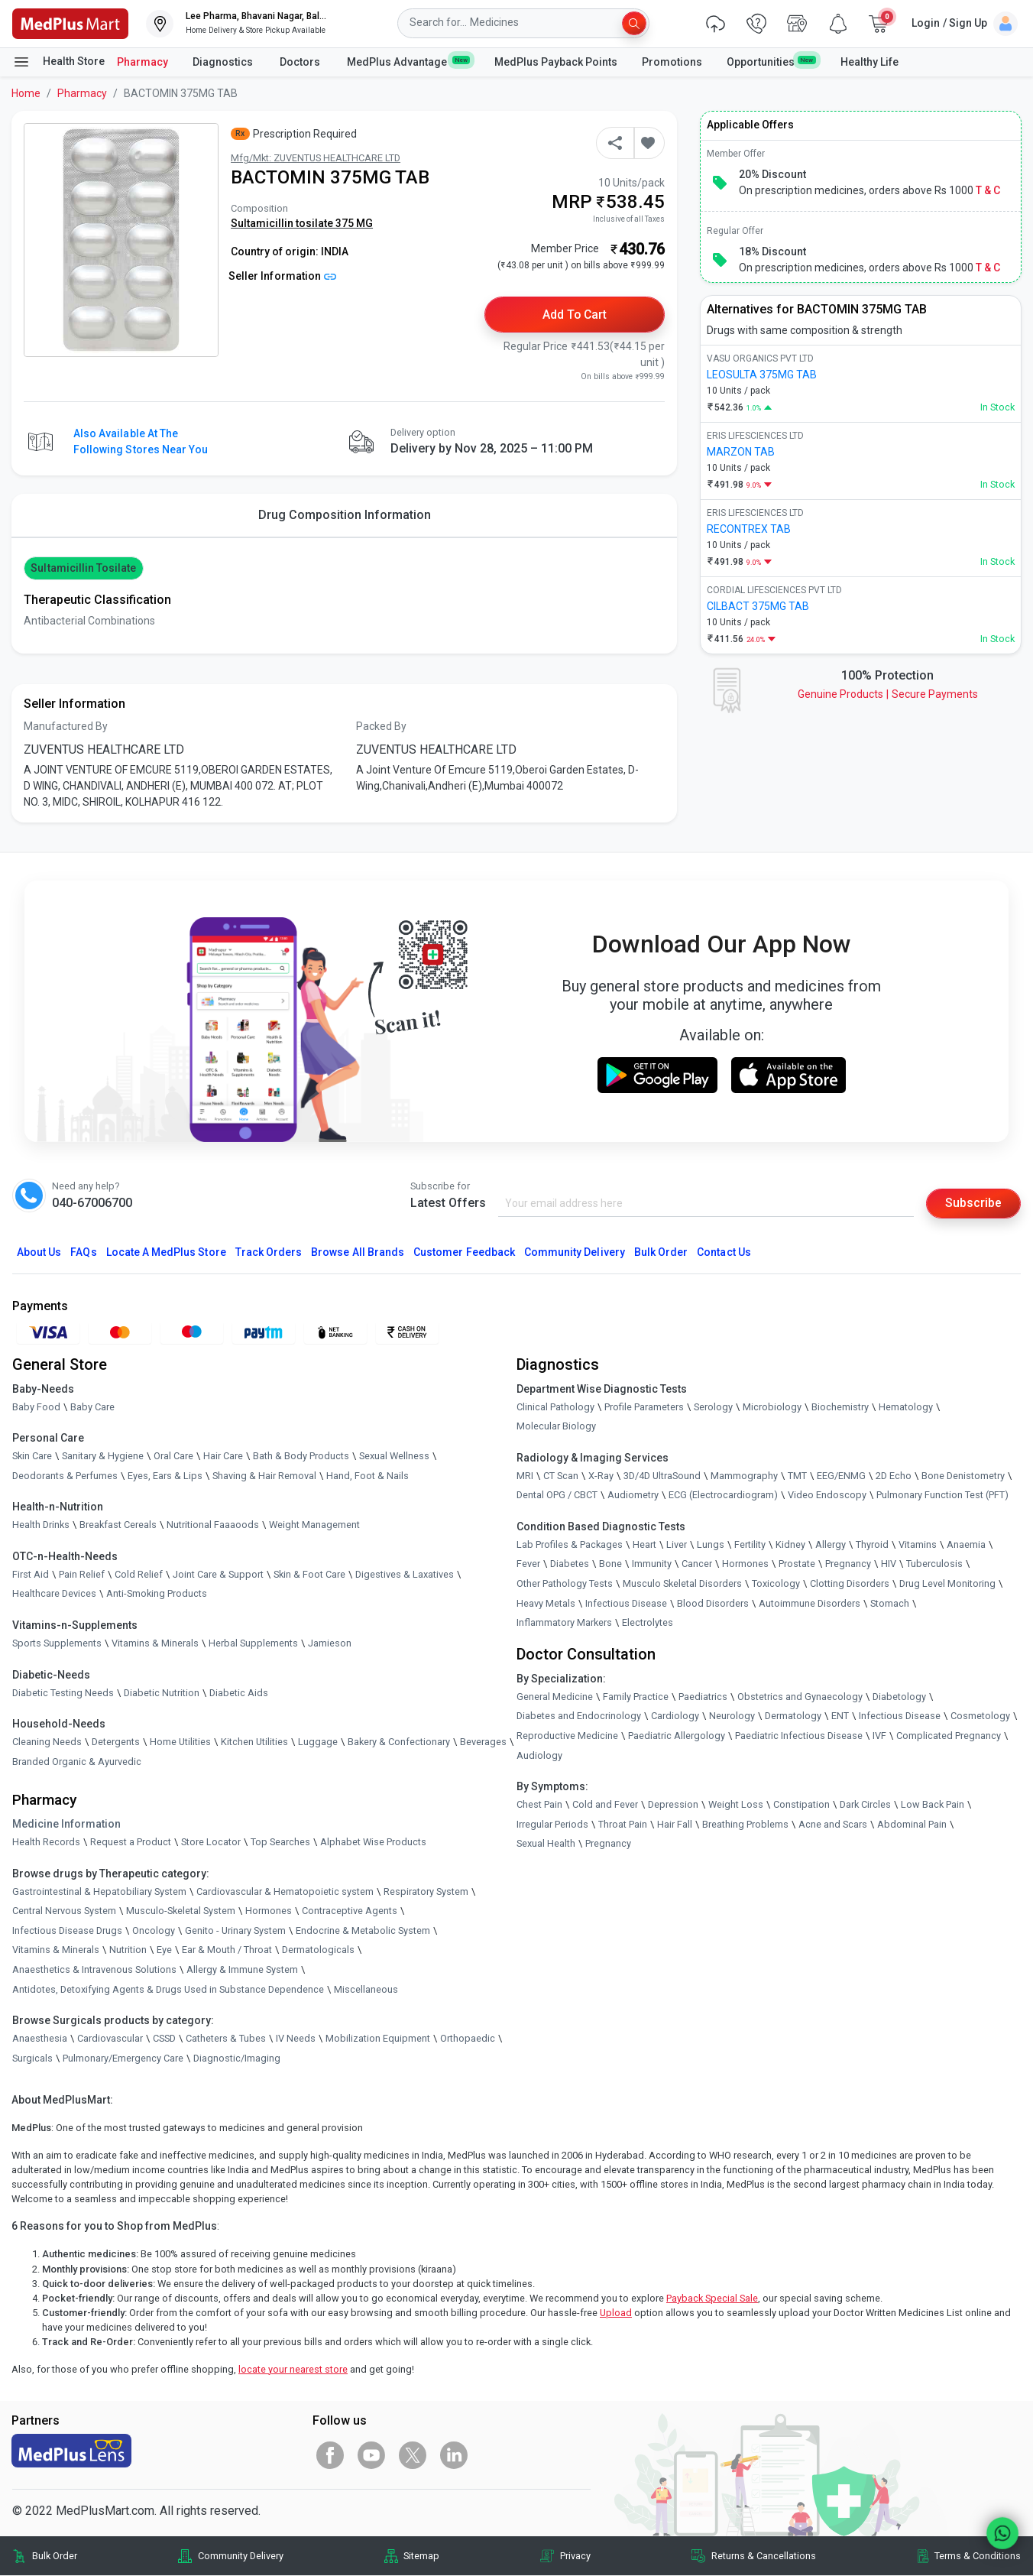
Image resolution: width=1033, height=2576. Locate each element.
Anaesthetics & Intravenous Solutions (94, 1970)
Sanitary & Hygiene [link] (103, 1456)
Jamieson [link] (329, 1644)
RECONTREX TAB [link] (749, 529)
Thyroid (872, 1545)
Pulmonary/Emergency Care (123, 2059)
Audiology (539, 1755)
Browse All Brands (357, 1253)
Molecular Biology (556, 1426)
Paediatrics (702, 1697)
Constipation (801, 1805)
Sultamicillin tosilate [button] (83, 568)
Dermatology (793, 1716)
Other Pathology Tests (564, 1584)
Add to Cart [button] (575, 314)
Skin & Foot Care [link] (309, 1575)
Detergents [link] (116, 1742)
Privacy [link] (575, 2556)
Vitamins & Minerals (55, 1950)
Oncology (153, 1931)
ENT (840, 1716)
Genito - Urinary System (235, 1931)
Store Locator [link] (211, 1842)
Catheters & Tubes (226, 2039)
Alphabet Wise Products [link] (373, 1842)
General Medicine (554, 1697)
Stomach (889, 1603)
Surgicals (32, 2059)
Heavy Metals (545, 1603)
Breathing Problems (745, 1825)
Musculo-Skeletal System (180, 1911)
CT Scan (560, 1475)
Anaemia (966, 1545)
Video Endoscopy (827, 1495)
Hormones (268, 1911)
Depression (673, 1805)
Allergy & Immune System (242, 1970)
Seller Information (282, 276)
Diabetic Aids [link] (238, 1692)
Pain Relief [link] (82, 1575)
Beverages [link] (483, 1742)
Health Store (58, 62)
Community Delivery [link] (240, 2556)
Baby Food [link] (36, 1407)
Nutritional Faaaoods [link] (213, 1525)
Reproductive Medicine (567, 1736)
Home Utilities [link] (180, 1742)
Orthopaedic (467, 2039)
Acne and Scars (832, 1825)
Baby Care (92, 1407)
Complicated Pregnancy (948, 1736)
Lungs (710, 1545)
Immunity (652, 1564)
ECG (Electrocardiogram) (723, 1495)
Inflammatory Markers (564, 1623)
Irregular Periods (552, 1825)
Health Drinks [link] (41, 1525)
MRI (524, 1475)
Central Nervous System (64, 1911)
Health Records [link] (46, 1842)
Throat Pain (622, 1825)
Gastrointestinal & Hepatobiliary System (99, 1891)
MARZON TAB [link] (741, 452)
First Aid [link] (30, 1575)
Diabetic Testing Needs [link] (63, 1692)
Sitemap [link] (421, 2556)
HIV (888, 1564)
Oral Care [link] (173, 1456)
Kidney (790, 1545)
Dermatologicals (318, 1950)
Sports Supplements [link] (57, 1644)
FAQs (83, 1253)
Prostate (797, 1564)
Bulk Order (661, 1253)
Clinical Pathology (555, 1407)
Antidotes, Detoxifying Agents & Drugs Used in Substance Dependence (168, 1989)
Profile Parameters (644, 1407)
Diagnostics (224, 62)
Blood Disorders (713, 1603)
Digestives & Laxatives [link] (404, 1575)
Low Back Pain (932, 1805)
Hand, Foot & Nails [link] (367, 1475)
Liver (676, 1545)
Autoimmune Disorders (809, 1603)
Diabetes (569, 1564)
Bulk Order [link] (54, 2556)
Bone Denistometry (963, 1475)
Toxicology (776, 1584)
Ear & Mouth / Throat (227, 1950)
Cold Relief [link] (139, 1575)
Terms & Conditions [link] (977, 2556)
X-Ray (601, 1475)
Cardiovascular (110, 2039)
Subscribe (973, 1203)
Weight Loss (735, 1805)
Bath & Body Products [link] (301, 1456)
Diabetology (899, 1697)
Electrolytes (647, 1623)
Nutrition (128, 1950)
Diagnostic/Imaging (236, 2059)
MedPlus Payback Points (555, 62)
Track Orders (269, 1253)
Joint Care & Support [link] (218, 1575)
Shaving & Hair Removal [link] (264, 1475)
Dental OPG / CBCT (556, 1495)
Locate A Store (166, 1253)
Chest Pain (539, 1805)
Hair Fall (674, 1825)
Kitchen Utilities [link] (254, 1742)
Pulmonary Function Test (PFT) (942, 1495)
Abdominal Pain (912, 1825)
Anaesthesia (39, 2039)
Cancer (697, 1564)
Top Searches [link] (280, 1842)
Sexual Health (545, 1844)
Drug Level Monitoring (947, 1584)
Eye (164, 1950)
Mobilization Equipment (377, 2039)
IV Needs (296, 2039)
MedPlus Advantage (408, 61)
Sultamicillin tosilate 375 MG (302, 223)
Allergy (830, 1545)
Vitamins (918, 1545)
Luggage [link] (318, 1742)
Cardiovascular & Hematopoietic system (285, 1891)
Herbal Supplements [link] (253, 1644)
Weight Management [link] (314, 1525)
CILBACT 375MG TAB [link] (758, 606)
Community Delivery (574, 1253)
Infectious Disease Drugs (67, 1931)
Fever (528, 1564)
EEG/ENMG (841, 1475)
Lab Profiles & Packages (569, 1545)
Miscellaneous (366, 1989)
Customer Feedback (464, 1253)
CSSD (164, 2039)
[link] (70, 22)
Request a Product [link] (130, 1842)
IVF (879, 1736)
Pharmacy (142, 62)
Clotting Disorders (849, 1584)
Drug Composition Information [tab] (344, 515)
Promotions (672, 62)
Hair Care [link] (223, 1456)
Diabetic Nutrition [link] (161, 1692)
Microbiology (772, 1407)
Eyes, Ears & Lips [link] (165, 1475)
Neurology (732, 1716)
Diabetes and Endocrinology (578, 1716)
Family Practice (636, 1697)
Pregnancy (848, 1564)
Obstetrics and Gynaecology (800, 1697)
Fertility (750, 1545)
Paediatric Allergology (676, 1736)
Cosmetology (980, 1716)
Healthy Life (869, 62)
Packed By (381, 727)
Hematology (906, 1407)
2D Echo (894, 1475)
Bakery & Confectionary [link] (399, 1742)
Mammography (744, 1475)
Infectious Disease (626, 1603)
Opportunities (771, 61)
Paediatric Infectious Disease (799, 1736)
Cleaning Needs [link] (47, 1742)
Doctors (301, 62)
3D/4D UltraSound (662, 1475)
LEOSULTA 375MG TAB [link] (762, 374)
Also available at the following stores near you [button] (140, 441)
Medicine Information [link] (66, 1824)
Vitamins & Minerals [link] (155, 1644)
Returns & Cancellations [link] (763, 2556)
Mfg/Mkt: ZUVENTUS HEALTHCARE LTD (315, 158)
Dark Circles (865, 1805)
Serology (713, 1407)
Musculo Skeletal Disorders (682, 1584)
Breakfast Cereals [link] (118, 1525)
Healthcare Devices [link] (54, 1594)
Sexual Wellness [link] (394, 1456)
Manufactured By (66, 727)
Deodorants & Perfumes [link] (65, 1475)
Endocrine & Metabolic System (363, 1931)
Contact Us (723, 1253)
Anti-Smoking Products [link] (156, 1594)
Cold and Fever (605, 1805)
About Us (39, 1253)
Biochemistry (840, 1407)
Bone (610, 1564)
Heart (644, 1545)
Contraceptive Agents (349, 1911)
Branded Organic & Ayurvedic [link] (76, 1762)
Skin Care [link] (32, 1456)
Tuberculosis (934, 1564)
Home (25, 93)
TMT (797, 1475)
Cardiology (675, 1716)
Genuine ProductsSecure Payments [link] (888, 694)
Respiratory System (426, 1891)
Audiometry (633, 1495)
